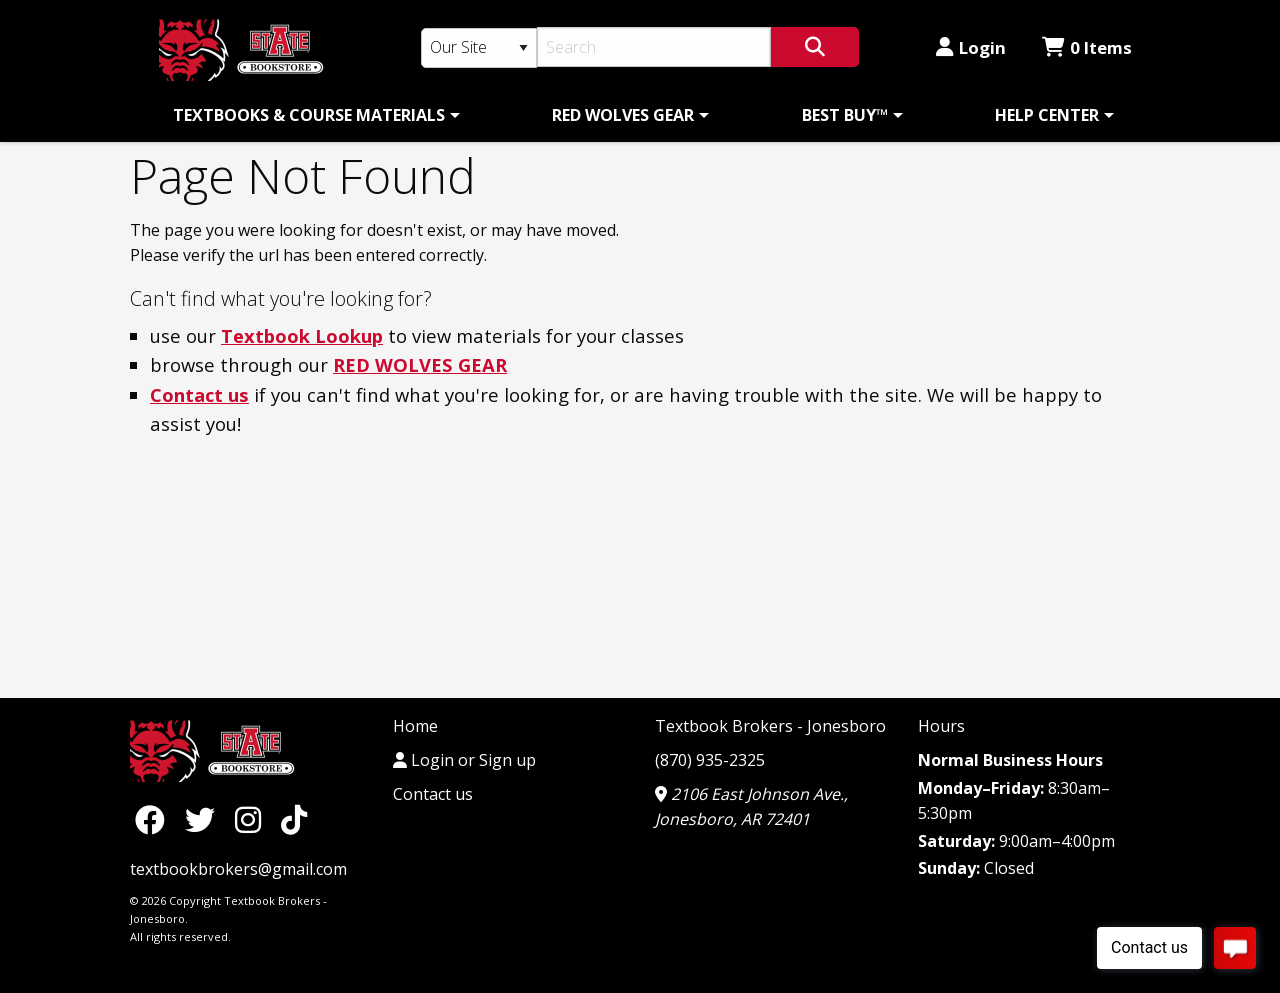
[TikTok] (294, 818)
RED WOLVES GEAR (623, 115)
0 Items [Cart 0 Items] (1087, 47)
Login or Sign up (464, 760)
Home (415, 726)
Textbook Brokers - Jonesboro (770, 726)
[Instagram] (253, 818)
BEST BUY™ (845, 115)
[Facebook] (155, 818)
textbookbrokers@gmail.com (238, 869)
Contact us (199, 394)
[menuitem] (313, 115)
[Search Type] (479, 48)
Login (971, 47)
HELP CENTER (1047, 115)
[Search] (654, 47)
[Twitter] (205, 818)
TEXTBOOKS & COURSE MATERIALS (309, 115)
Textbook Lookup (302, 335)
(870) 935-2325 (710, 760)
